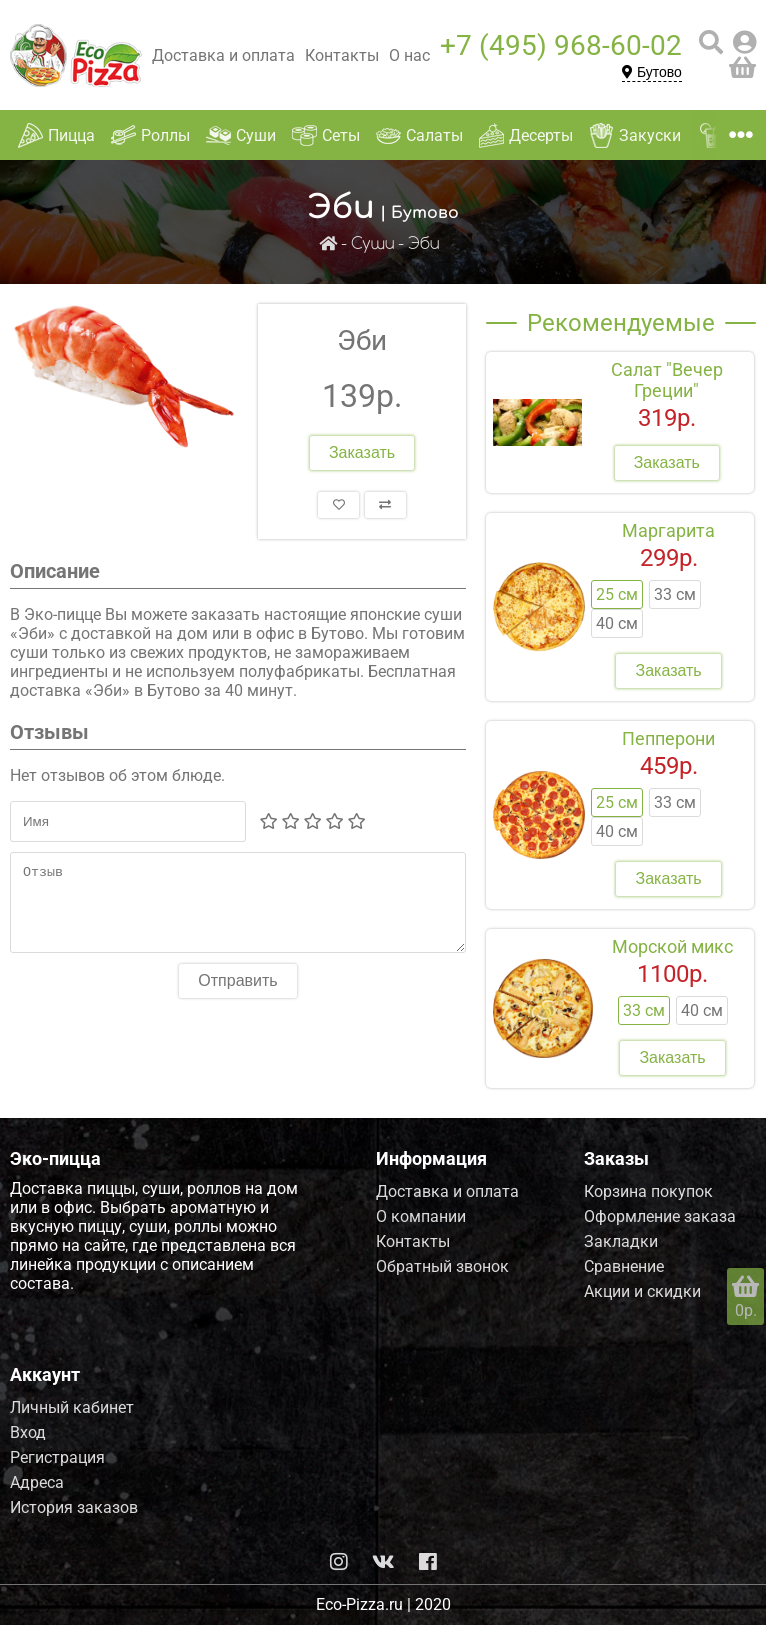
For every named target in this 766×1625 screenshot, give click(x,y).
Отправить (237, 995)
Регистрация (57, 1457)
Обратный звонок (442, 1266)
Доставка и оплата (223, 55)
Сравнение (624, 1266)
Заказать (362, 452)
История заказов (74, 1507)
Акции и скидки (642, 1291)
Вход (28, 1432)
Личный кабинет (72, 1407)
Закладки (621, 1241)
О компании (421, 1216)
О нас (409, 55)
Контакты (342, 55)
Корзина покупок (648, 1191)
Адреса (37, 1482)
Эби (423, 244)
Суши (372, 244)
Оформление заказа (660, 1216)
